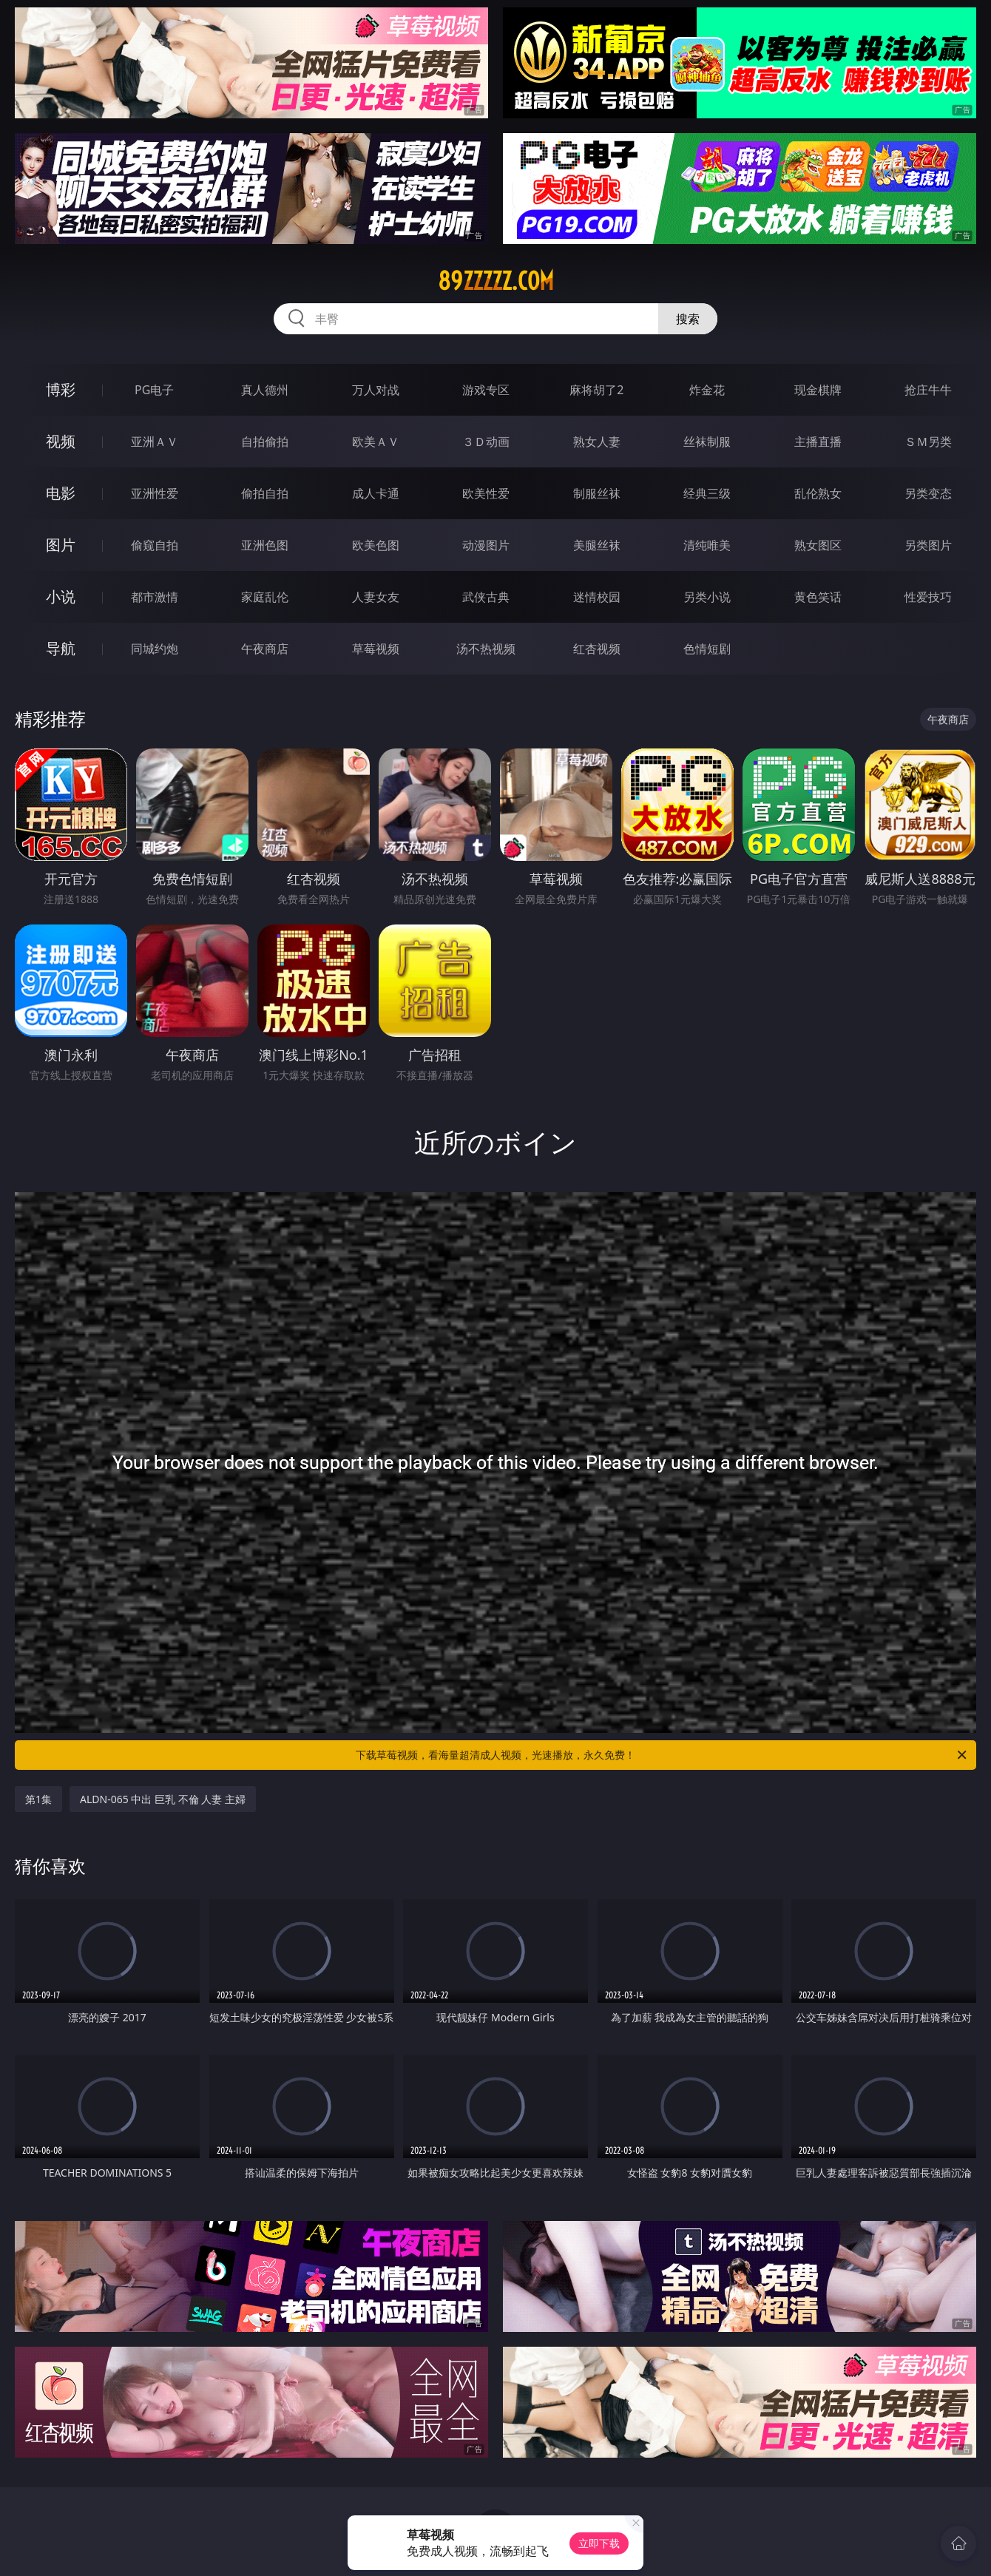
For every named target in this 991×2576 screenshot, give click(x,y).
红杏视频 (596, 648)
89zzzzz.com (496, 281)
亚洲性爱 (154, 493)
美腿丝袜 (596, 545)
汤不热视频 (485, 648)
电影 (60, 493)
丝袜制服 (707, 441)
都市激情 (154, 597)
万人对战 (375, 390)
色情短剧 (707, 648)
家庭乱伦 (264, 597)
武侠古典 (486, 597)
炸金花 (707, 390)
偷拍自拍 (264, 493)
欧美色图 (375, 545)
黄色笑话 (818, 597)
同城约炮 (154, 648)
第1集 (38, 1799)
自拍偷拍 (264, 441)
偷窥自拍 (154, 545)
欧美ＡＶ (375, 441)
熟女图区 (818, 545)
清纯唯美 (707, 545)
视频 (60, 441)
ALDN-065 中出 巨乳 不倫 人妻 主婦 (163, 1799)
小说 (60, 596)
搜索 (688, 319)
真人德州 (264, 390)
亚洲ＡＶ (154, 441)
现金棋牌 (818, 390)
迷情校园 (596, 597)
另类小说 (707, 597)
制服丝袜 (596, 493)
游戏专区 (486, 390)
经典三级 (707, 493)
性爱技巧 (928, 597)
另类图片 (928, 545)
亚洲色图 (264, 545)
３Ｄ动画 (486, 441)
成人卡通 (375, 493)
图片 (60, 545)
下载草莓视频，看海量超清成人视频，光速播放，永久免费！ (662, 1755)
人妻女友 (375, 597)
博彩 (60, 389)
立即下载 (599, 2543)
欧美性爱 (486, 493)
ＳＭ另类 (928, 441)
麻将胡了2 (596, 390)
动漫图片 (486, 545)
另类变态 (928, 493)
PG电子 (154, 390)
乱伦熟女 (818, 493)
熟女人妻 (596, 441)
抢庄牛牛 (928, 390)
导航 (60, 648)
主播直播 (818, 441)
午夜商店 (264, 648)
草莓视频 (375, 648)
